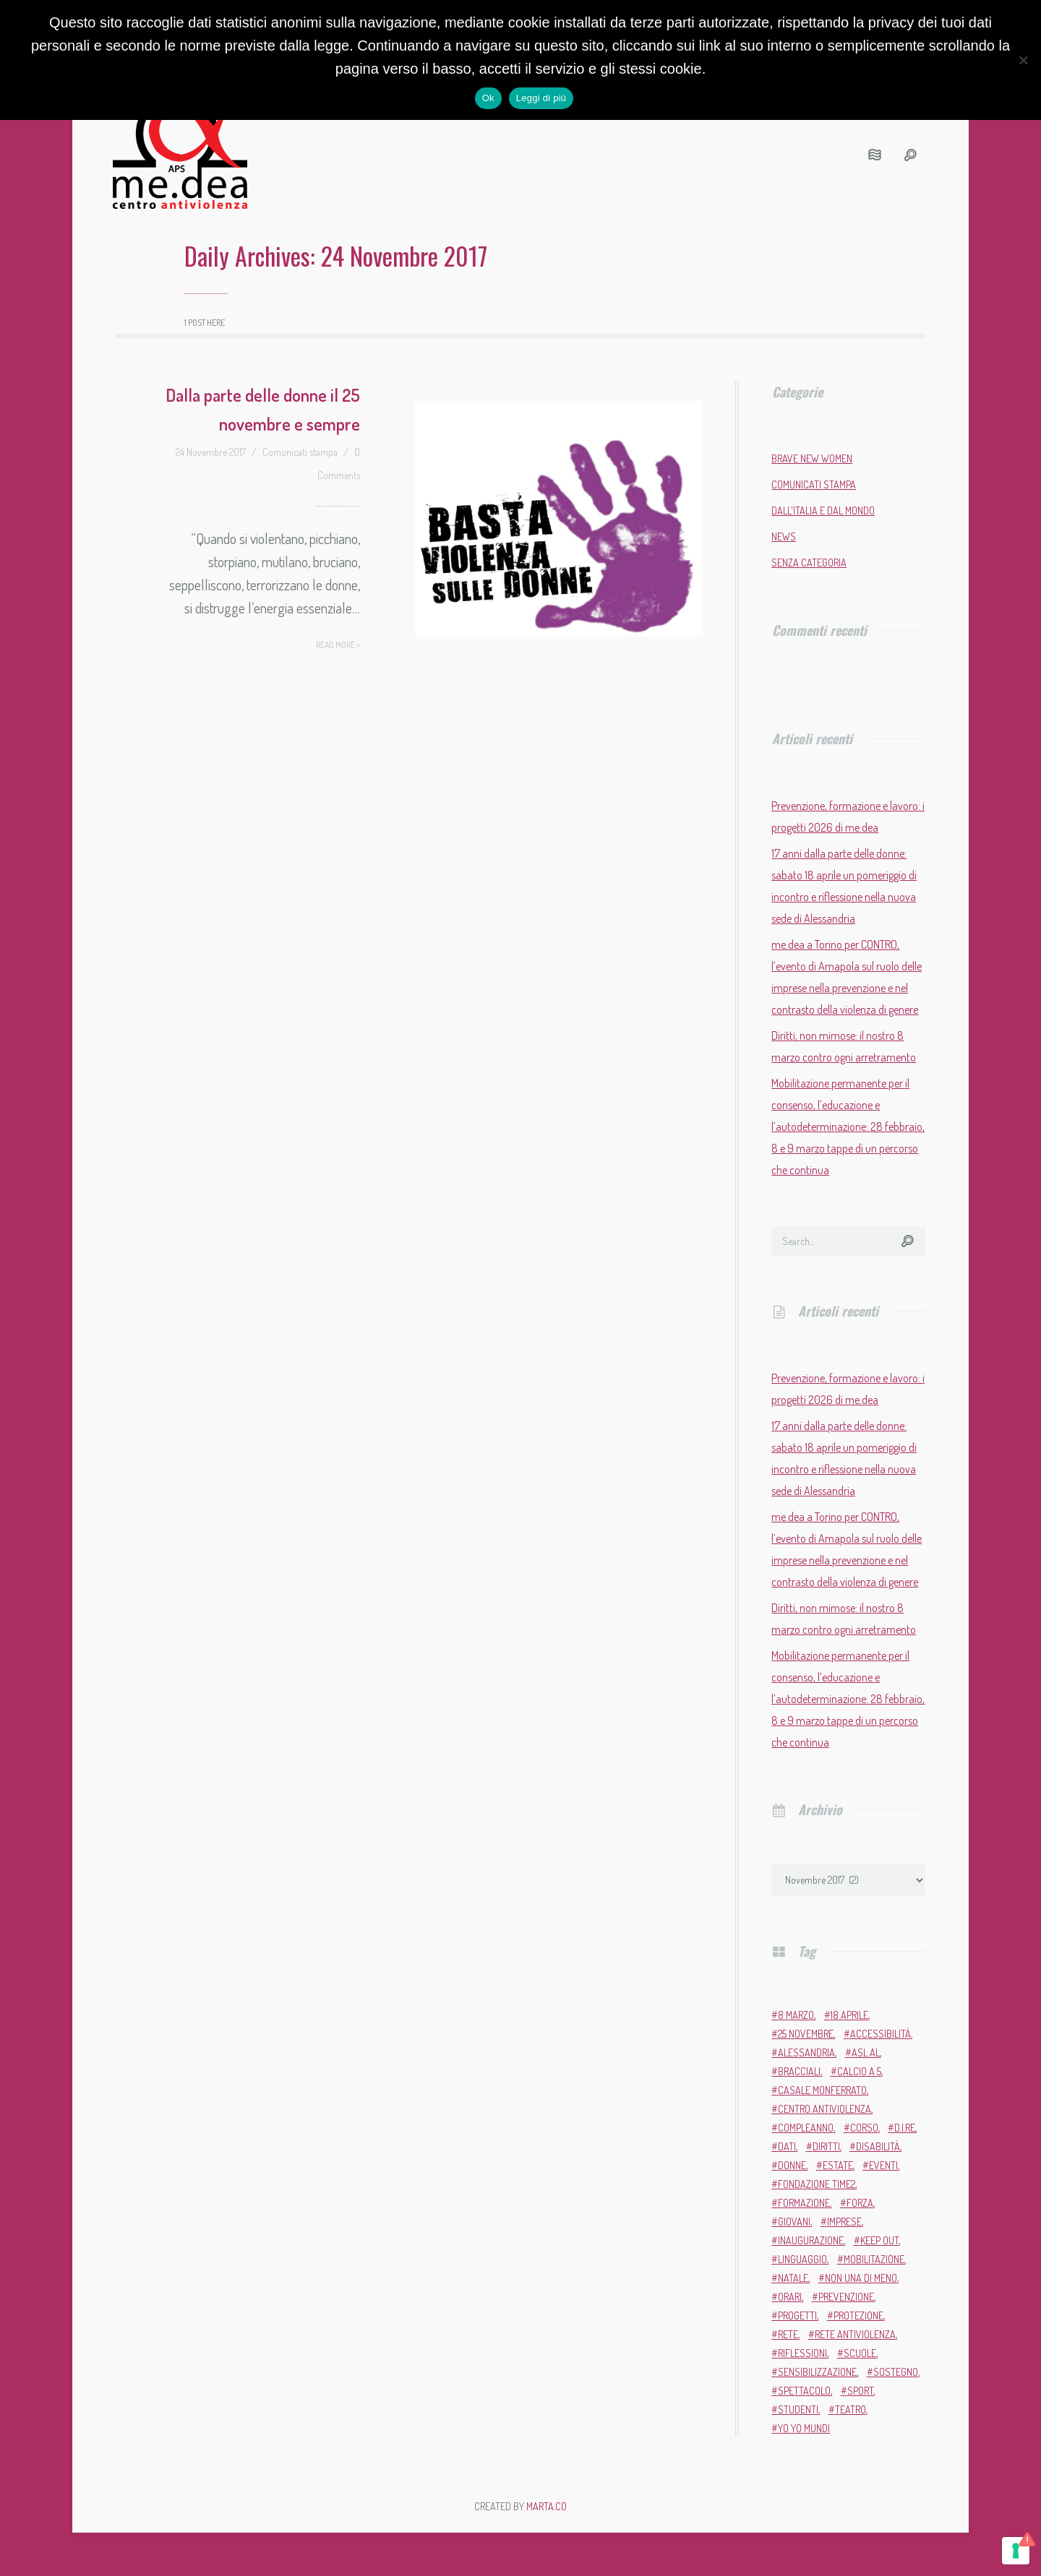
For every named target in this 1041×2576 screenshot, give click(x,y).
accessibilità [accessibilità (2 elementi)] (880, 2034)
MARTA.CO (546, 2506)
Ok (488, 97)
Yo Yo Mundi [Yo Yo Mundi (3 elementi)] (804, 2428)
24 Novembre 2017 (211, 452)
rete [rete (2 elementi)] (788, 2334)
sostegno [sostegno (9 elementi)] (895, 2372)
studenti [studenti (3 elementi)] (798, 2409)
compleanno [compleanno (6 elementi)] (806, 2127)
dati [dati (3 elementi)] (787, 2146)
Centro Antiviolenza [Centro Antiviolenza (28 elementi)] (824, 2109)
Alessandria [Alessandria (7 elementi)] (806, 2052)
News (783, 536)
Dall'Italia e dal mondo (823, 510)
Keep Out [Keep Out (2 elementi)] (879, 2240)
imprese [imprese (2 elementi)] (844, 2221)
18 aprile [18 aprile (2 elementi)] (849, 2015)
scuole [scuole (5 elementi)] (860, 2353)
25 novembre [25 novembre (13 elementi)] (806, 2034)
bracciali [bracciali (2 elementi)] (799, 2071)
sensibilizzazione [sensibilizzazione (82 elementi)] (817, 2372)
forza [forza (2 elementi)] (860, 2203)
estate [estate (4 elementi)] (838, 2165)
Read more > (338, 644)
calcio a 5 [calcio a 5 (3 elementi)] (859, 2071)
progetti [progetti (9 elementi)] (797, 2315)
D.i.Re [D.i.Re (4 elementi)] (904, 2127)
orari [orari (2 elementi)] (790, 2297)
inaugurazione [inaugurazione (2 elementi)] (811, 2240)
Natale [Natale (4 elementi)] (793, 2278)
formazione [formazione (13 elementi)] (804, 2203)
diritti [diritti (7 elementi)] (826, 2146)
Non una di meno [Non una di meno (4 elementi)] (861, 2278)
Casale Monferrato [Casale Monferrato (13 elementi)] (822, 2090)
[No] (1023, 60)
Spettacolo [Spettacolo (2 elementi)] (804, 2391)
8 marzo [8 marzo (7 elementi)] (796, 2015)
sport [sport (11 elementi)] (860, 2391)
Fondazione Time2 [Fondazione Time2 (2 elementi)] (816, 2184)
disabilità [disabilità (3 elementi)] (878, 2146)
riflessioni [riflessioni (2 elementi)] (802, 2353)
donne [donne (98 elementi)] (792, 2165)
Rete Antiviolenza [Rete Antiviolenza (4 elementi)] (855, 2334)
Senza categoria (809, 562)
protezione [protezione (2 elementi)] (858, 2315)
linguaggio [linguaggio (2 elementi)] (802, 2259)
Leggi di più (541, 97)
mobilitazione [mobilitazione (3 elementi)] (874, 2259)
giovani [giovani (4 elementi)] (794, 2221)
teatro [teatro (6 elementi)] (850, 2409)
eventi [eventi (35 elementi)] (883, 2165)
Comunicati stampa (300, 452)
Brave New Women (811, 458)
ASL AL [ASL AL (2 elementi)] (866, 2052)
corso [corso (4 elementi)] (864, 2127)
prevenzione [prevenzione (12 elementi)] (846, 2297)
